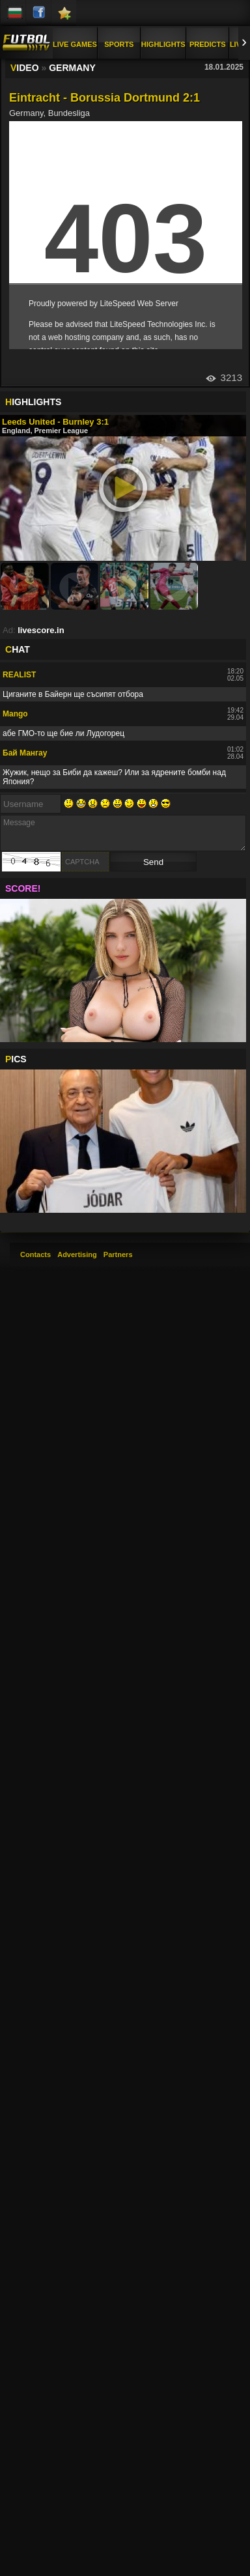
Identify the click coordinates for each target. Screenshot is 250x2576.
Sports (118, 44)
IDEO (24, 68)
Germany (72, 68)
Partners (118, 1254)
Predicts (207, 44)
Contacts (35, 1254)
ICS (16, 1059)
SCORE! (22, 888)
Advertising (77, 1254)
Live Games (75, 44)
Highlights (163, 44)
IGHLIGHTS (33, 402)
